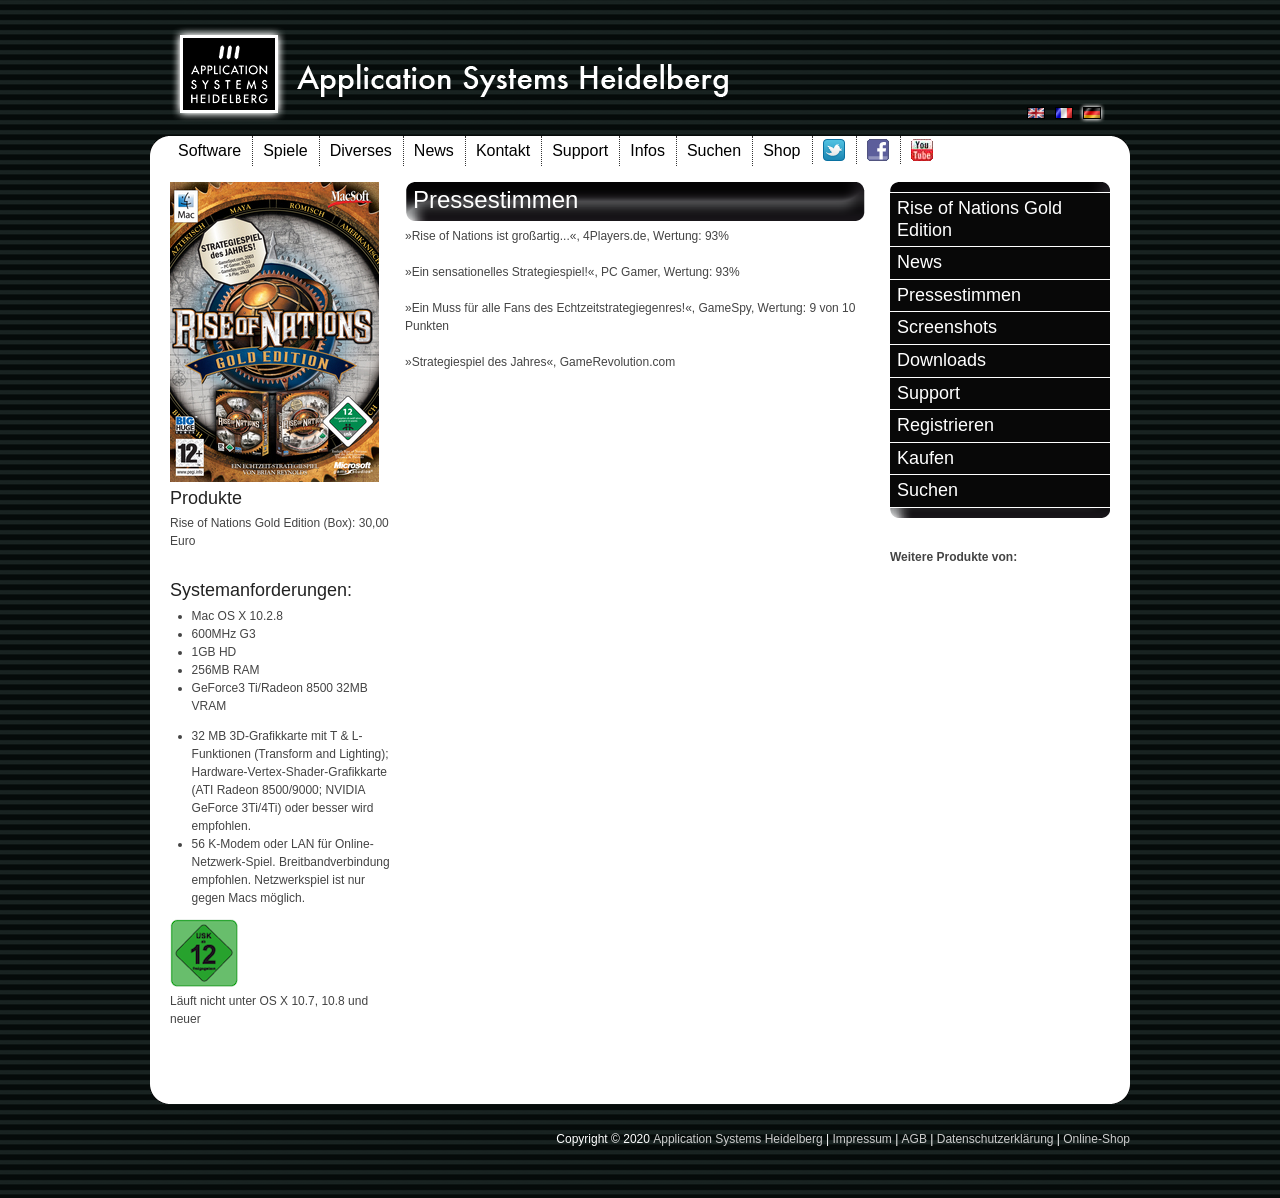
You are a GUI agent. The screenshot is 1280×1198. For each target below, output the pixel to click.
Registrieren (945, 425)
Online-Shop (1096, 1139)
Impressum (861, 1139)
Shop (781, 150)
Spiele (285, 150)
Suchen (714, 150)
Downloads (941, 360)
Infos (647, 150)
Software (209, 150)
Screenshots (947, 327)
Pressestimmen (959, 295)
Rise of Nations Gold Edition (979, 219)
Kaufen (925, 458)
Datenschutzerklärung (995, 1139)
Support (580, 150)
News (434, 150)
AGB (914, 1139)
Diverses (361, 150)
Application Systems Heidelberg (737, 1139)
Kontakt (503, 150)
